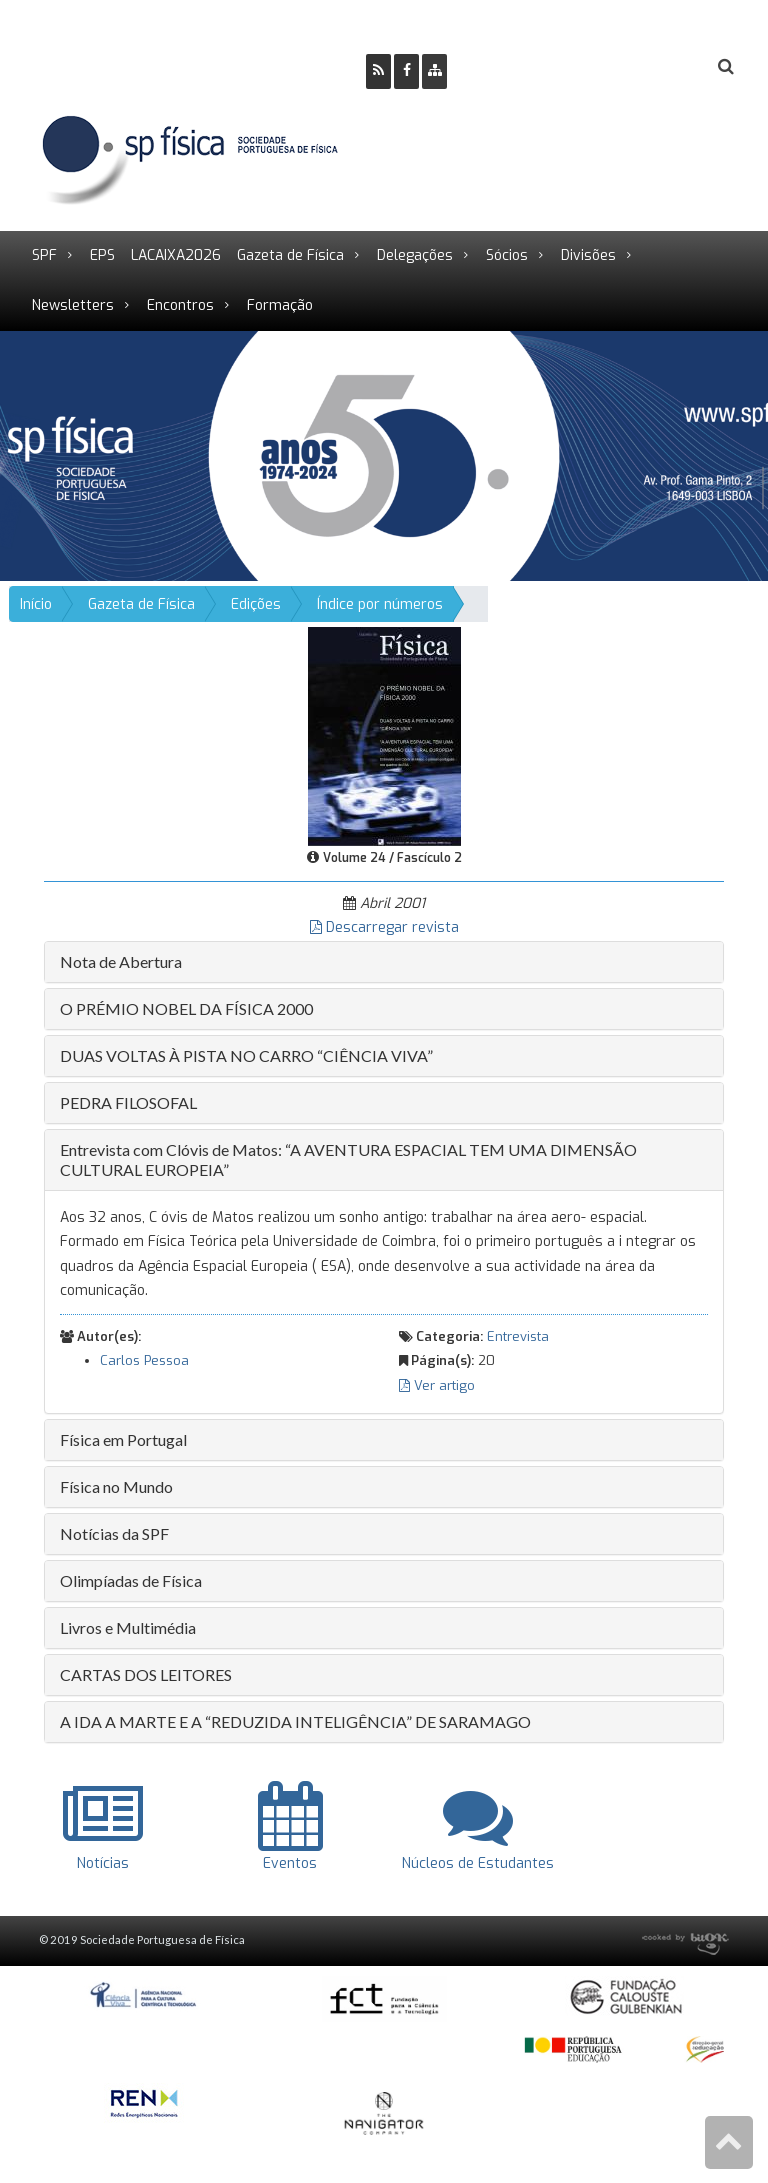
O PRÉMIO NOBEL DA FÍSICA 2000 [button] (186, 1008)
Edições (256, 604)
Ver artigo (437, 1385)
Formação (280, 305)
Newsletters (73, 305)
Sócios (507, 255)
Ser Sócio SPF (530, 66)
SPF (44, 255)
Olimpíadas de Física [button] (131, 1580)
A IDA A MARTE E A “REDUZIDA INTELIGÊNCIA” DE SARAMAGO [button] (295, 1721)
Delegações (415, 255)
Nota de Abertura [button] (121, 961)
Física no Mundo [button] (116, 1486)
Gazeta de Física (290, 255)
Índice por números (380, 604)
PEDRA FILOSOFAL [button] (128, 1102)
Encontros (180, 305)
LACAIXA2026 (176, 255)
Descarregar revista (384, 927)
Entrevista (518, 1336)
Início (36, 604)
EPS (102, 255)
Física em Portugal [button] (123, 1439)
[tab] (384, 962)
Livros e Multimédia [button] (128, 1627)
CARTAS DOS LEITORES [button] (146, 1674)
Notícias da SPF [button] (114, 1533)
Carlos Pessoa (144, 1360)
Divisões (588, 255)
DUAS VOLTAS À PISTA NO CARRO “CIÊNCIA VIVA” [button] (246, 1055)
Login (645, 66)
